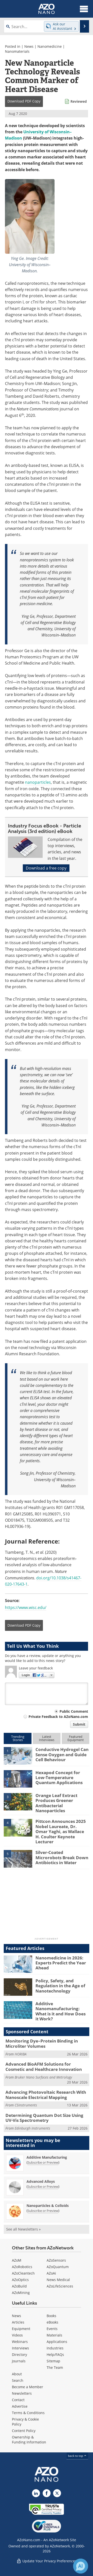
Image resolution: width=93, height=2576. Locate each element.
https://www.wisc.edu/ (25, 1607)
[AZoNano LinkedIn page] (36, 2493)
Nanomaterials (17, 51)
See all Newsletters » (23, 2229)
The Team (55, 2367)
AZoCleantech (23, 2273)
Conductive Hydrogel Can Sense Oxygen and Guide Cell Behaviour (62, 1754)
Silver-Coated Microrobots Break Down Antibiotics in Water (61, 1857)
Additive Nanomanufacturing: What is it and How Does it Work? (60, 2011)
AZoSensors (56, 2260)
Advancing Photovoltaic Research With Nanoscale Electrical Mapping (45, 2094)
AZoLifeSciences (60, 2286)
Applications (57, 2341)
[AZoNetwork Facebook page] (47, 2493)
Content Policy (23, 2430)
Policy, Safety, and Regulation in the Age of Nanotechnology (60, 1986)
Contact (18, 2399)
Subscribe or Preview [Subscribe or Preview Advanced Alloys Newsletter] (43, 2186)
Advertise (20, 2406)
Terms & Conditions (28, 2412)
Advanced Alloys (41, 2181)
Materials (54, 2335)
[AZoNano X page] (57, 2493)
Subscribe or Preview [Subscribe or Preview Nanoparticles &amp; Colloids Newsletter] (43, 2210)
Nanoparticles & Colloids (48, 2205)
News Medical (58, 2279)
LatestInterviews (46, 1738)
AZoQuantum (58, 2266)
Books (51, 2315)
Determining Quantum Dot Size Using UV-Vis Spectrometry (44, 2117)
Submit (79, 1724)
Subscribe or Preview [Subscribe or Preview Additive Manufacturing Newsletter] (43, 2162)
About (17, 2374)
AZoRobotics (22, 2266)
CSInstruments (26, 2105)
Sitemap (53, 2361)
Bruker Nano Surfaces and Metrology (43, 2077)
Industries (55, 2348)
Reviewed (78, 101)
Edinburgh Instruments (32, 2128)
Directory (19, 2354)
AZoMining (21, 2292)
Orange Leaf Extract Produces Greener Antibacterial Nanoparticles (56, 1803)
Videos (17, 2335)
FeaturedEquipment (75, 1738)
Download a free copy (46, 868)
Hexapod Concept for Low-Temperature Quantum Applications (59, 1778)
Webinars (20, 2341)
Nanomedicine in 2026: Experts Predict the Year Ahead (60, 1963)
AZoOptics (20, 2279)
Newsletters (22, 2393)
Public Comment (74, 1711)
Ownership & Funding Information (29, 2439)
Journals (19, 2361)
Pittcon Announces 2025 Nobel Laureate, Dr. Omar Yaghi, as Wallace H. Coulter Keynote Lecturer (60, 1831)
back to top (77, 2456)
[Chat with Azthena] (80, 2566)
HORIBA (21, 2054)
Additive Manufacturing (47, 2157)
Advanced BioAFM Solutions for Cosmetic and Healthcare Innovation (43, 2066)
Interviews (20, 2348)
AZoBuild (19, 2286)
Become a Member (27, 2386)
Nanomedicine (49, 46)
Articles (18, 2322)
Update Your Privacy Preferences (46, 2561)
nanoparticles (38, 782)
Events (52, 2328)
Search (17, 2380)
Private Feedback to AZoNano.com (58, 1716)
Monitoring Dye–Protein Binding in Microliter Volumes (41, 2043)
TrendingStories (17, 1738)
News (28, 46)
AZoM (16, 2260)
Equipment (21, 2328)
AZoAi (51, 2273)
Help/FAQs (55, 2354)
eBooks (52, 2322)
